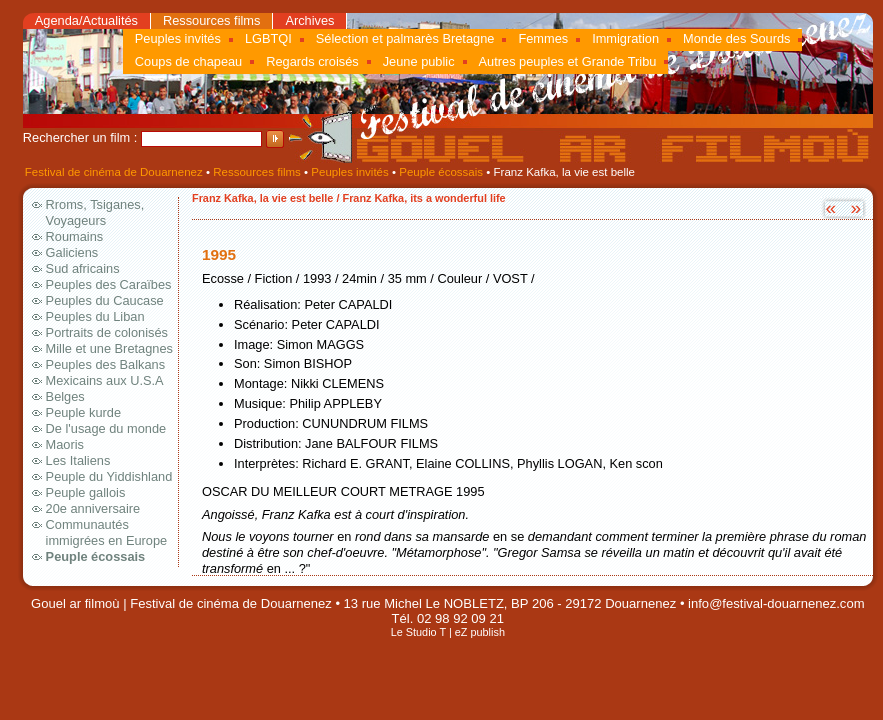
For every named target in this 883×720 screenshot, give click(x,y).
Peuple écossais (441, 172)
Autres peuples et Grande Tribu (568, 61)
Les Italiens (78, 460)
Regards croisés (312, 61)
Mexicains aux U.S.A (105, 380)
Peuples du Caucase (105, 300)
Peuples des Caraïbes (109, 284)
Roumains (75, 236)
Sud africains (83, 268)
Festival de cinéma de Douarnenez (114, 172)
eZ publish (480, 632)
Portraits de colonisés (107, 332)
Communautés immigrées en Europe (107, 532)
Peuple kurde (83, 412)
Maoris (65, 444)
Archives (309, 20)
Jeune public (419, 61)
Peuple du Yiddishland (109, 476)
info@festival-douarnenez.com (776, 603)
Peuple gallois (86, 492)
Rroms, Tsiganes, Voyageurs (95, 212)
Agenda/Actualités (86, 20)
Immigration (625, 38)
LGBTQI (268, 38)
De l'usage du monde (106, 428)
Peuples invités (178, 38)
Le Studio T (418, 632)
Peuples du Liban (95, 316)
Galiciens (72, 252)
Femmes (543, 38)
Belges (65, 396)
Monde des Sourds (736, 38)
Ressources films (211, 20)
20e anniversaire (93, 508)
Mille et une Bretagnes (109, 348)
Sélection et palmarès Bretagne (405, 38)
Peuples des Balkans (106, 364)
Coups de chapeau (188, 61)
